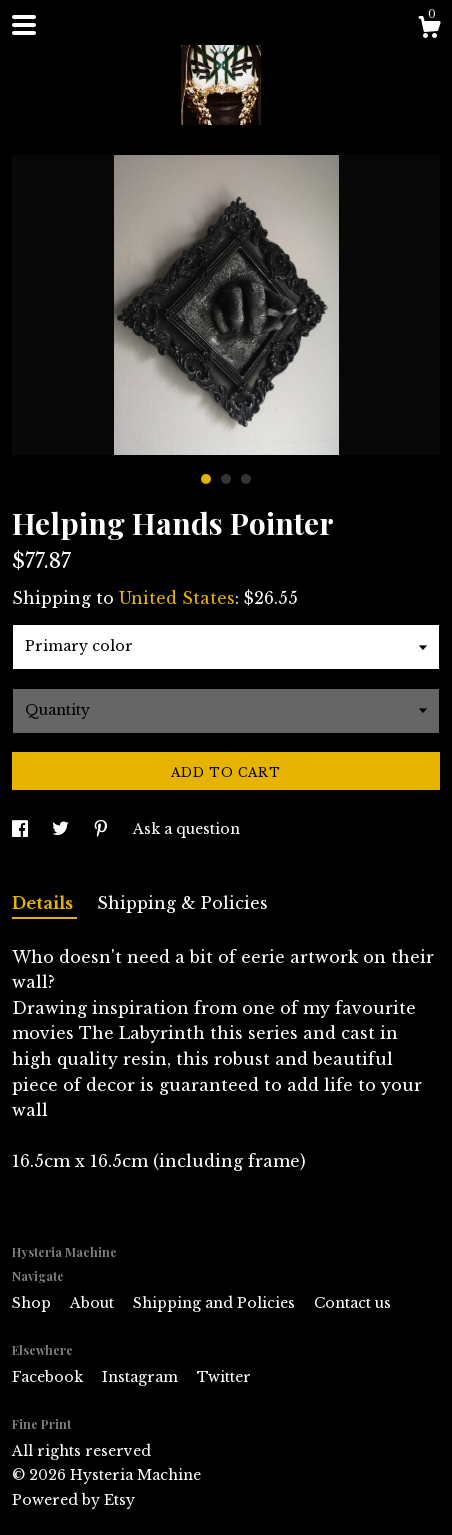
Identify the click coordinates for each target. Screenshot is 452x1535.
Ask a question (186, 829)
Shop (33, 1303)
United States (177, 598)
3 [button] (246, 479)
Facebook (49, 1377)
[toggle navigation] (24, 25)
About (94, 1303)
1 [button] (206, 479)
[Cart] (429, 30)
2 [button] (226, 479)
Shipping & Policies (182, 903)
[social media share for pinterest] (103, 829)
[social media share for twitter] (62, 829)
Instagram (142, 1377)
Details (44, 903)
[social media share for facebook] (22, 829)
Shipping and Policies (216, 1303)
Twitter (224, 1377)
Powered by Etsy (73, 1500)
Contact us (352, 1303)
